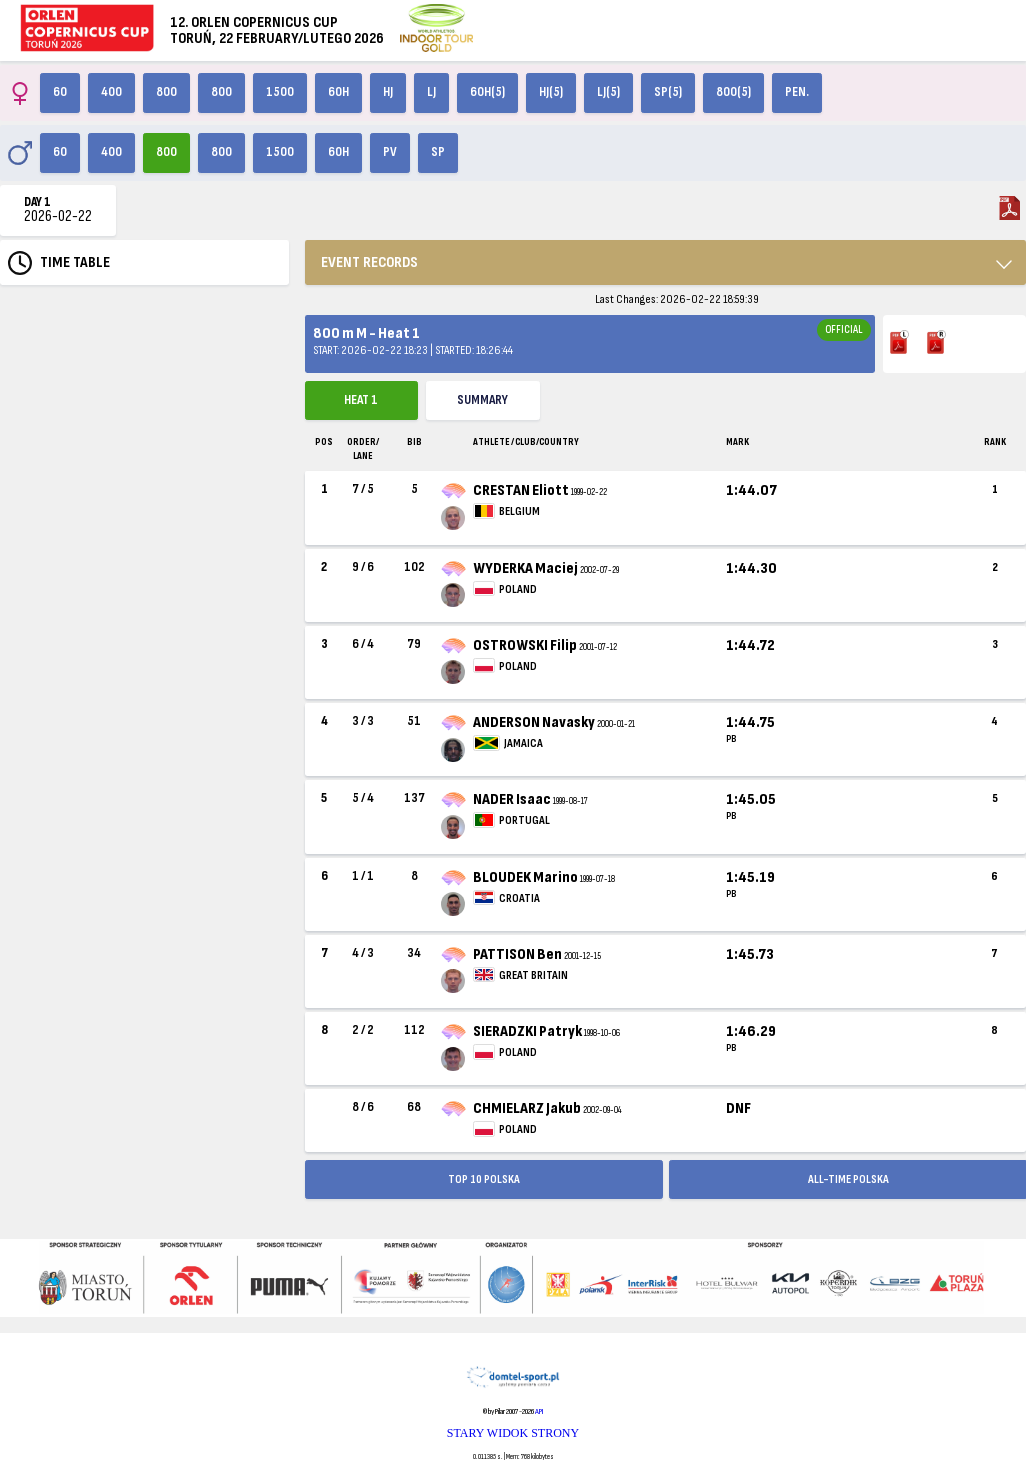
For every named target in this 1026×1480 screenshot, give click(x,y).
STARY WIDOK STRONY (513, 1433)
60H (338, 92)
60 (60, 92)
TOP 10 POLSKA (484, 1179)
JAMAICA (523, 743)
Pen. (797, 92)
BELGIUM (519, 511)
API (539, 1411)
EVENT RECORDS (369, 262)
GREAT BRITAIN (533, 975)
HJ (388, 92)
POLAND (518, 589)
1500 (280, 92)
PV (390, 152)
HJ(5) (551, 92)
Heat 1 (361, 400)
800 (166, 92)
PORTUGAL (524, 820)
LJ (431, 92)
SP (438, 152)
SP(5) (668, 92)
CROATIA (519, 898)
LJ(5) (608, 92)
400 (111, 92)
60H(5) (487, 92)
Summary (482, 400)
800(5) (733, 92)
